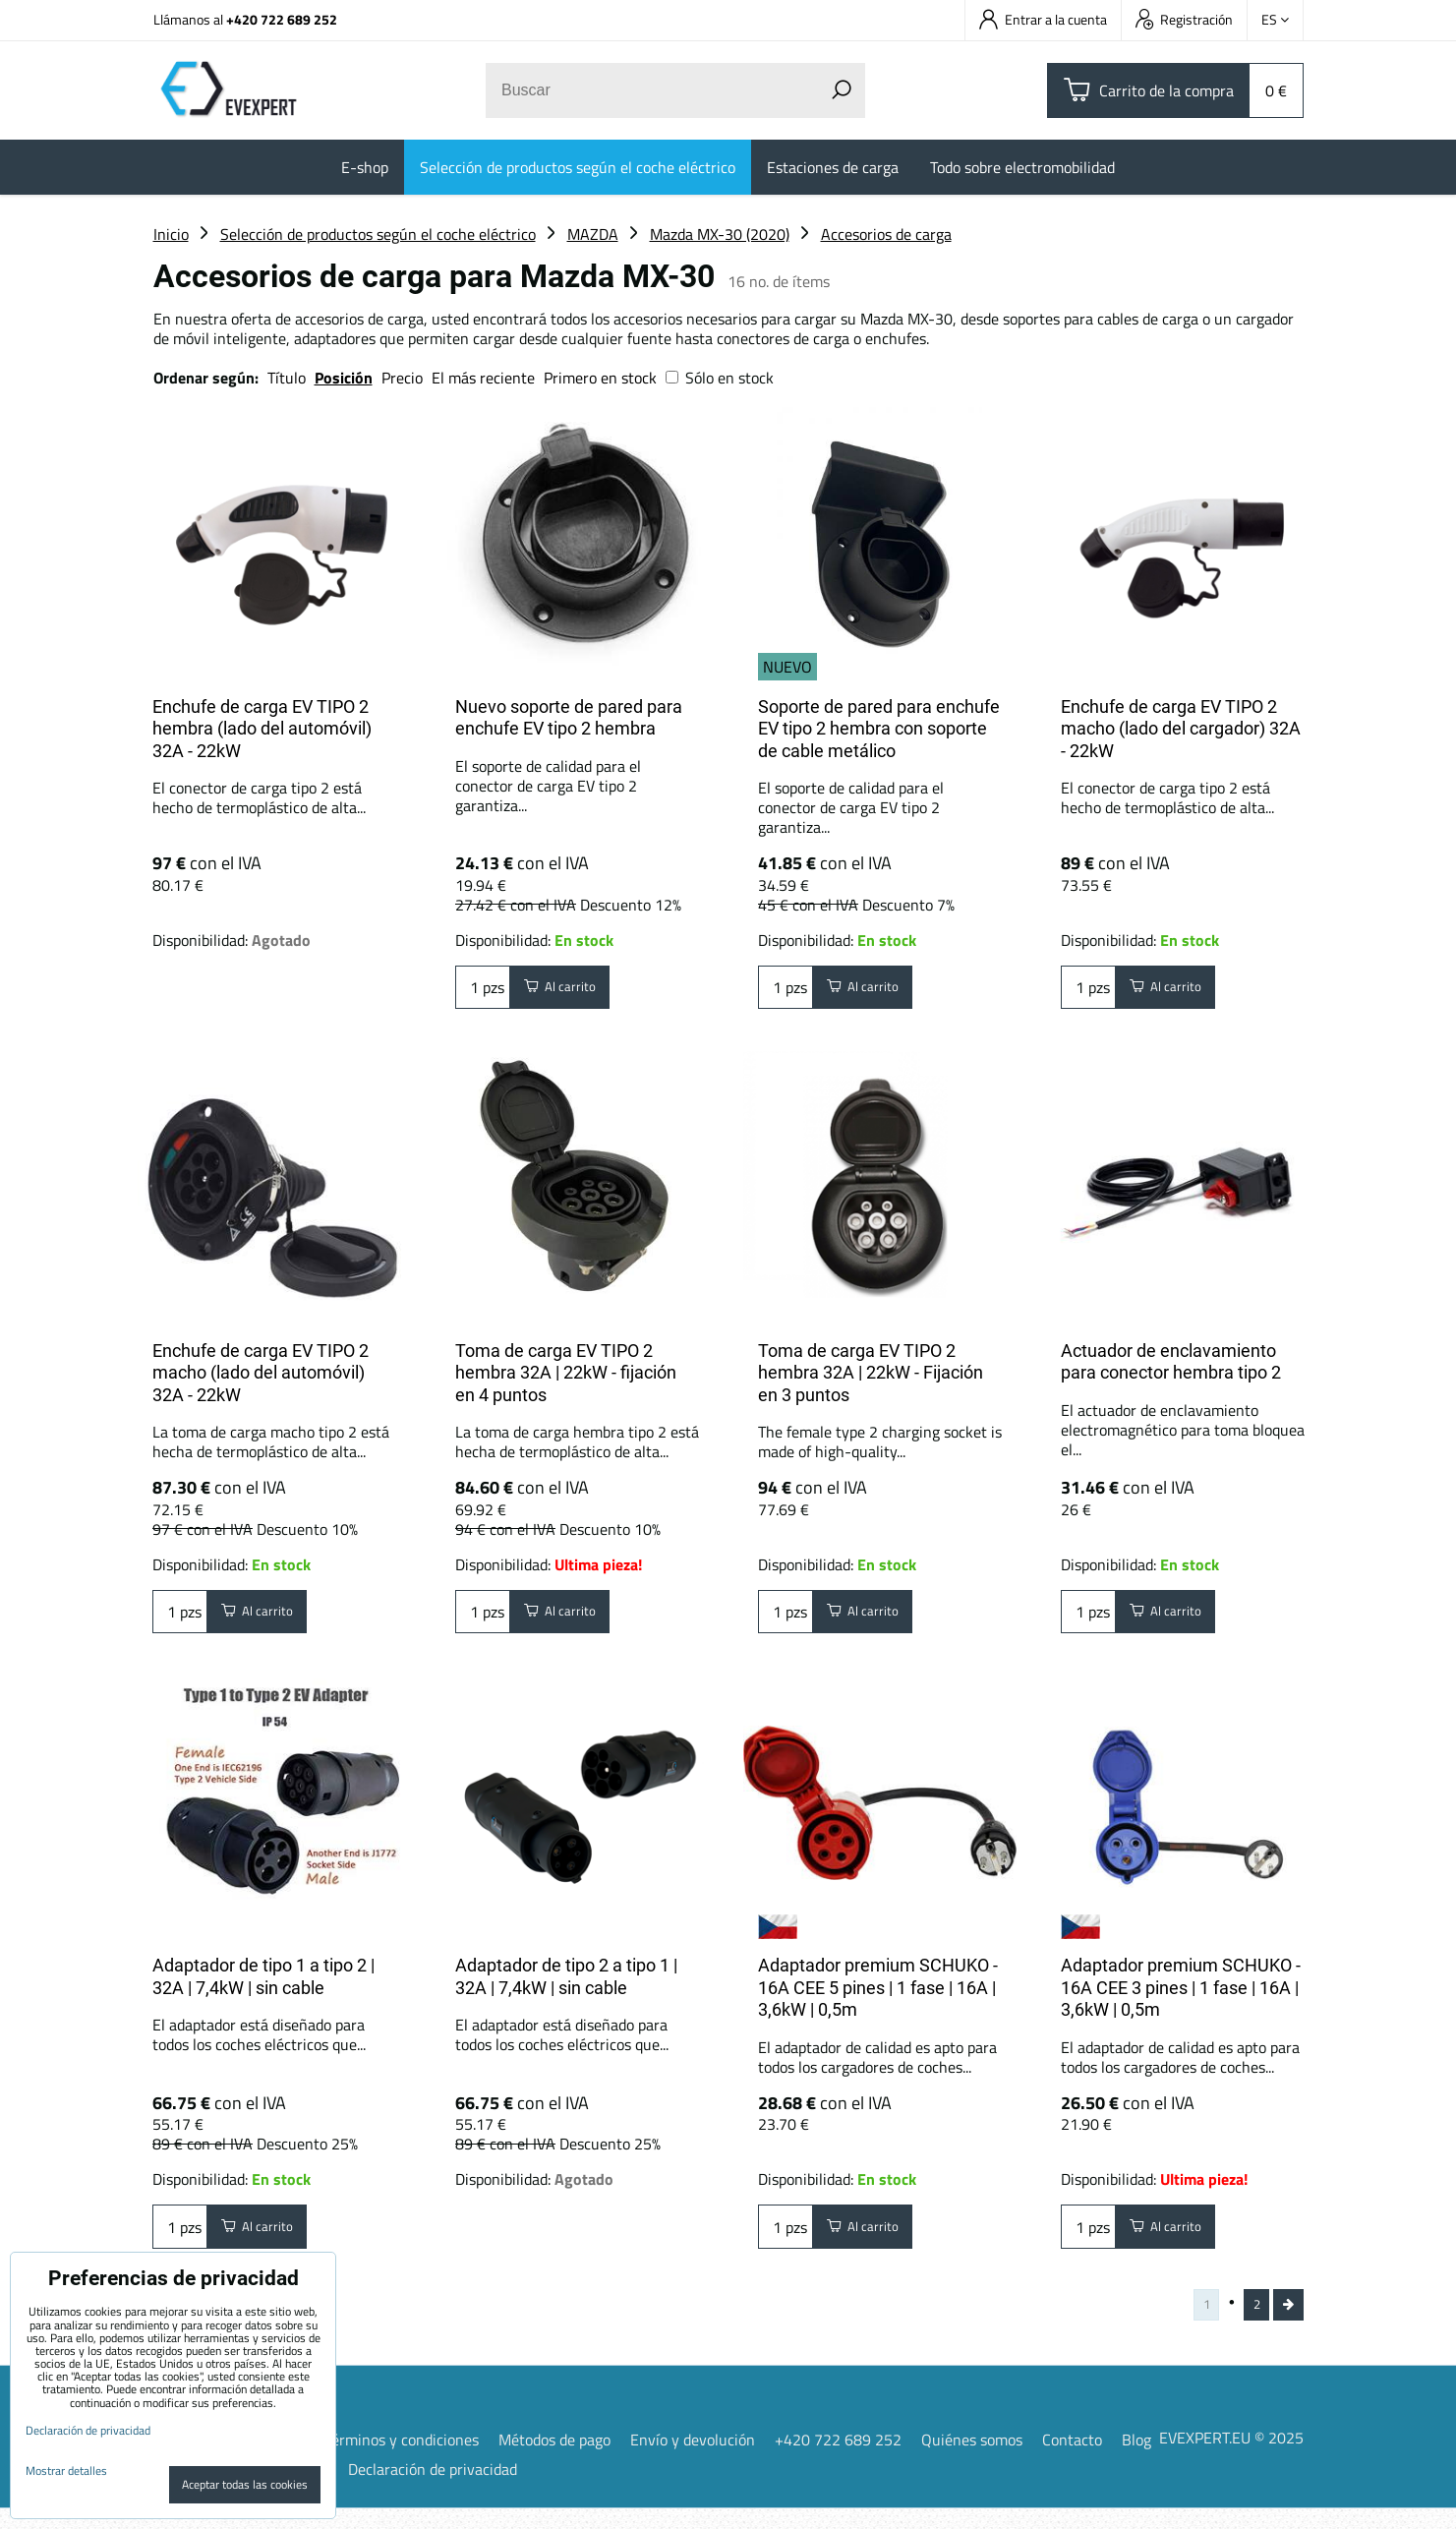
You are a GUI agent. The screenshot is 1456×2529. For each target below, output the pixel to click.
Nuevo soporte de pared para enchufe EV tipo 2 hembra (568, 717)
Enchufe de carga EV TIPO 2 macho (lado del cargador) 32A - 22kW (1181, 728)
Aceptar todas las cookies (245, 2484)
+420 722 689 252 (281, 19)
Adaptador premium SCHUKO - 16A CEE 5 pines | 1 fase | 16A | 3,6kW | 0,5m (878, 1997)
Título (286, 377)
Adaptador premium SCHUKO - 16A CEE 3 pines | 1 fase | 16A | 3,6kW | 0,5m (1181, 1997)
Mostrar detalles (66, 2470)
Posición (344, 377)
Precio (404, 377)
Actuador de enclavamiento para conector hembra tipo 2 (1171, 1361)
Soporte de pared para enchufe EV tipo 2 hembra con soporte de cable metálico (879, 728)
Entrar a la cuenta (1043, 19)
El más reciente (483, 377)
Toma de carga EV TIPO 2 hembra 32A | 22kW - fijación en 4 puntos (565, 1372)
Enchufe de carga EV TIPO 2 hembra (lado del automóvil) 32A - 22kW (262, 728)
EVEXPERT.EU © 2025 (1231, 2457)
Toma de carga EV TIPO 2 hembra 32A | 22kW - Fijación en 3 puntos (870, 1372)
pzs (482, 992)
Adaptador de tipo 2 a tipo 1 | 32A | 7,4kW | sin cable (566, 1986)
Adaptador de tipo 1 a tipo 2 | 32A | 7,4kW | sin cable (263, 1986)
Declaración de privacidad (432, 2490)
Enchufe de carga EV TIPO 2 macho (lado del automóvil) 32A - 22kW (260, 1372)
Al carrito (570, 992)
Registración (1184, 19)
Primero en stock (600, 377)
